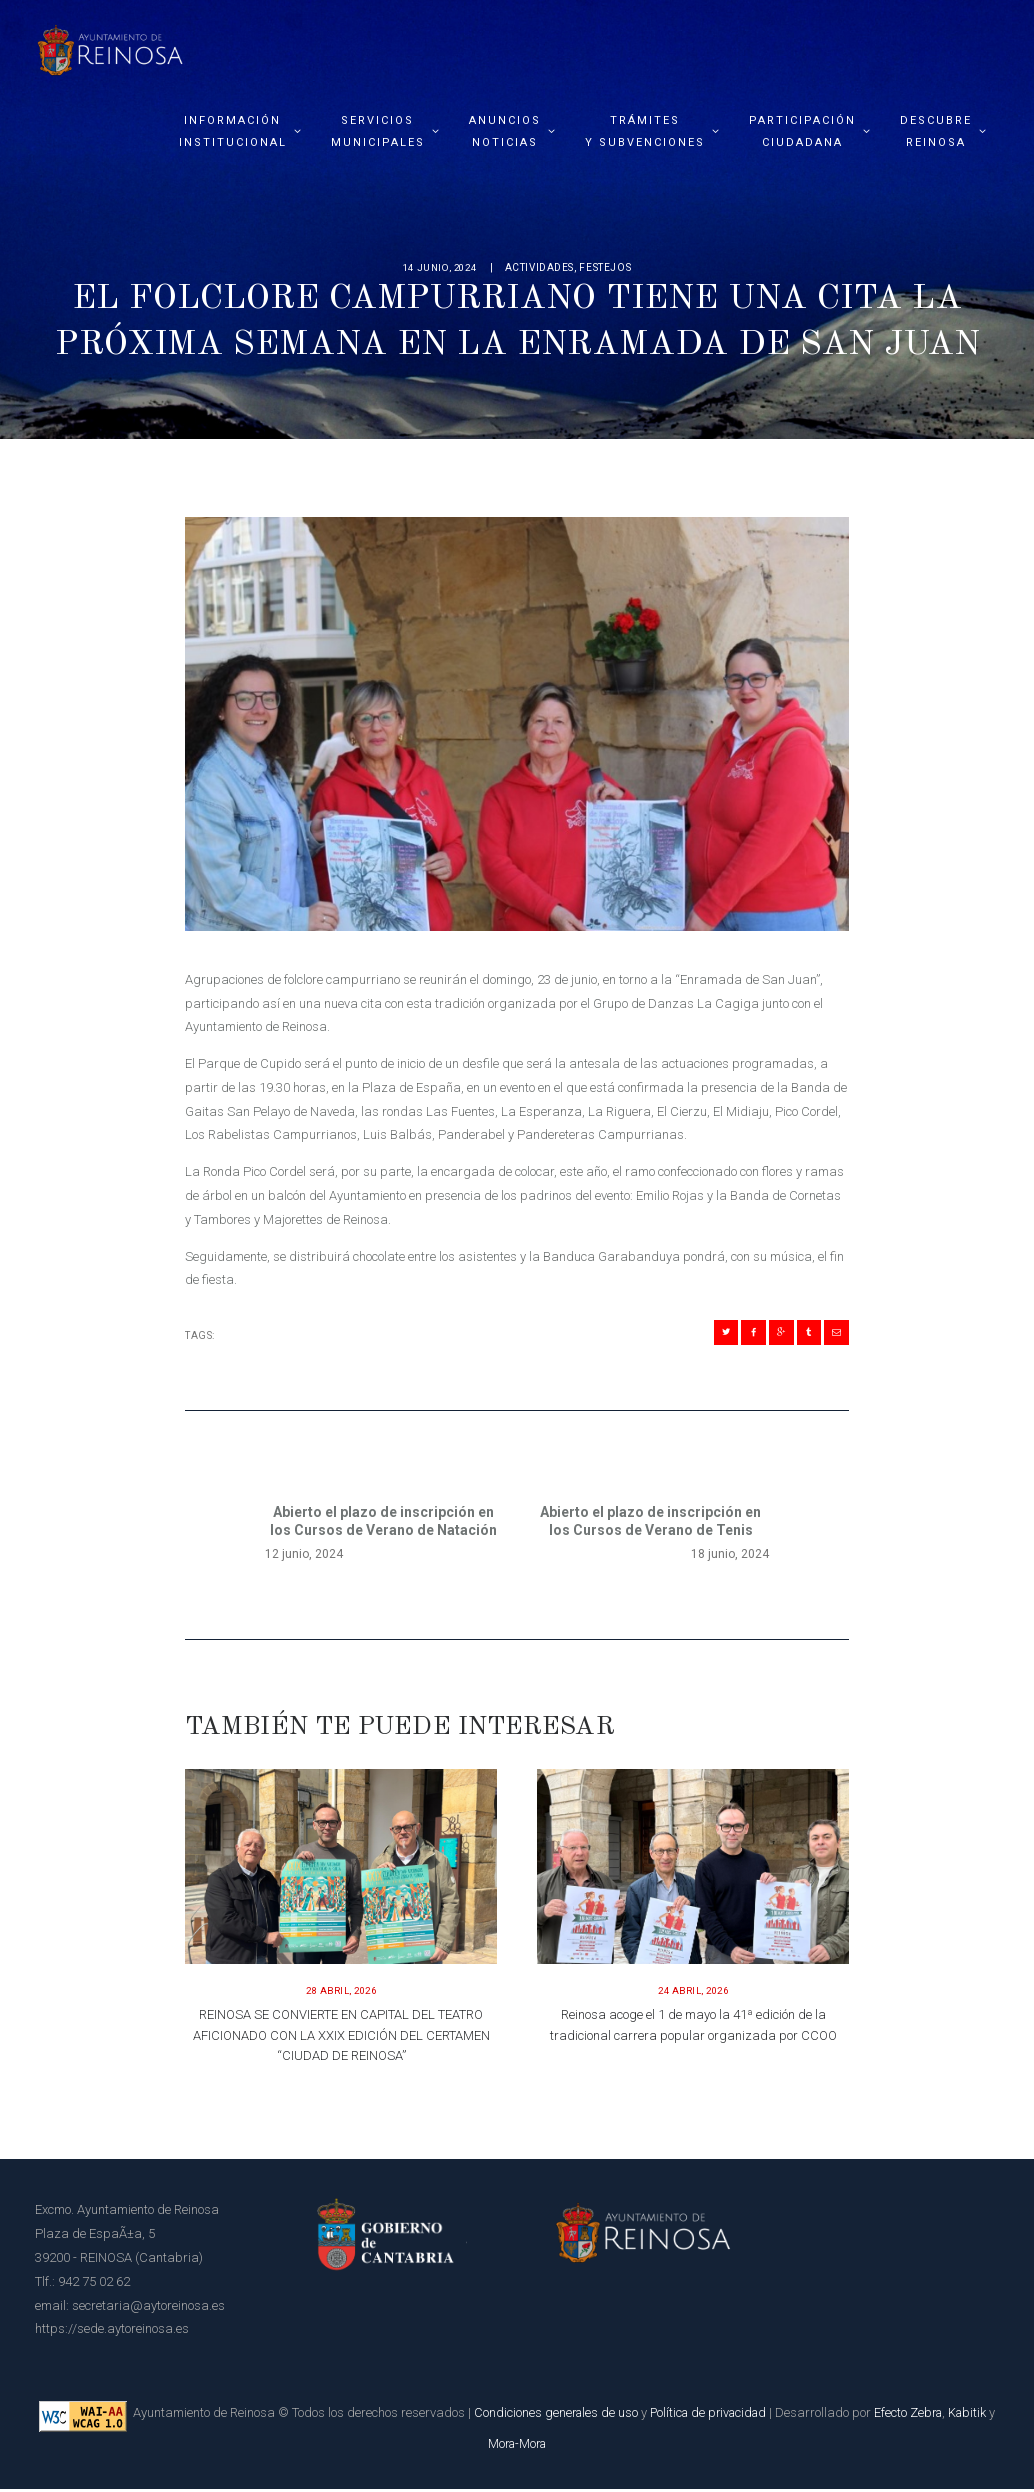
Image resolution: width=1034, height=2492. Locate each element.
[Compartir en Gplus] (773, 1334)
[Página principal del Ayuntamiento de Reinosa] (110, 44)
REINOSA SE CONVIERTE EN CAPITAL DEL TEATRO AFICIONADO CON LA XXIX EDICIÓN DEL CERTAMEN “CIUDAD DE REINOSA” (341, 2038)
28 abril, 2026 (341, 1993)
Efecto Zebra (939, 2415)
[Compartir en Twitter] (712, 1334)
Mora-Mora (543, 2446)
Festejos (610, 267)
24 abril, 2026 (693, 1993)
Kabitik (479, 2446)
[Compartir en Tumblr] (804, 1334)
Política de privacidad (734, 2415)
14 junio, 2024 (439, 267)
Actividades (544, 267)
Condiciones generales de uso (576, 2415)
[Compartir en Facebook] (743, 1334)
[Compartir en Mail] (835, 1334)
